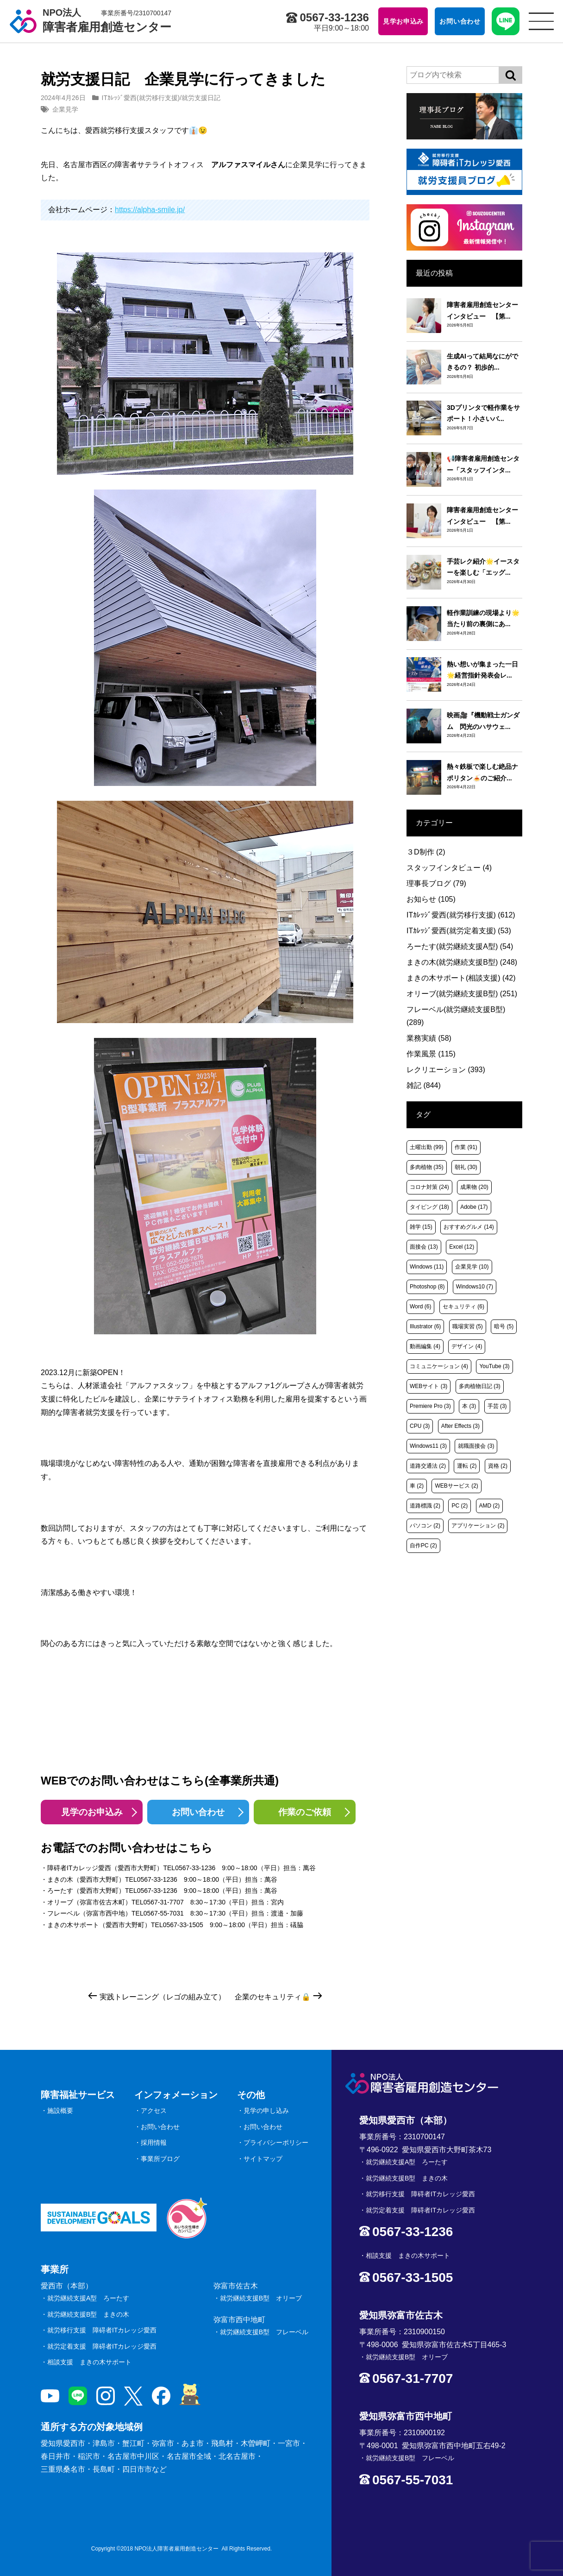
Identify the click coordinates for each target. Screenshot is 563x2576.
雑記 (424, 1085)
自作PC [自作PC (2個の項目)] (423, 1545)
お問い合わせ (198, 1812)
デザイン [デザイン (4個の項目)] (466, 1346)
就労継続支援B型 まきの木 (88, 2314)
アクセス (154, 2110)
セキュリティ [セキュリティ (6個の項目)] (463, 1306)
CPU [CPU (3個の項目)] (420, 1426)
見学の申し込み (266, 2110)
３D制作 (426, 852)
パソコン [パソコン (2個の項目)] (425, 1525)
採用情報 (154, 2142)
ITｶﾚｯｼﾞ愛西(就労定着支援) (459, 931)
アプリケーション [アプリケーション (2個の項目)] (477, 1525)
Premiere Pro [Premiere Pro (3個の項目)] (430, 1406)
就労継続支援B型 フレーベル (264, 2332)
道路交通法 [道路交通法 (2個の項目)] (428, 1466)
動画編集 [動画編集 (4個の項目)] (425, 1346)
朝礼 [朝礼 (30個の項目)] (466, 1167)
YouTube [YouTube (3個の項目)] (494, 1366)
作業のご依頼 (304, 1812)
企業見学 (65, 109)
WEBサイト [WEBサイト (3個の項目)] (428, 1386)
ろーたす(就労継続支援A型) (460, 946)
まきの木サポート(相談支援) (461, 978)
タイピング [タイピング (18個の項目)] (429, 1207)
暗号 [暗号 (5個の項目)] (503, 1326)
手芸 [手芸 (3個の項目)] (497, 1406)
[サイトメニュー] (541, 21)
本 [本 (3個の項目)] (469, 1406)
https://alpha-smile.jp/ (150, 210)
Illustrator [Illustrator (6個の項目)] (425, 1326)
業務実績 (429, 1038)
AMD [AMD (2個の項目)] (489, 1505)
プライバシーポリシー (276, 2142)
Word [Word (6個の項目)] (420, 1306)
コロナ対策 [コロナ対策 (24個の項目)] (429, 1187)
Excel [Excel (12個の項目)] (461, 1247)
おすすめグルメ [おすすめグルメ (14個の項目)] (469, 1227)
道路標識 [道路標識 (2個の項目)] (425, 1505)
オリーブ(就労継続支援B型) (462, 994)
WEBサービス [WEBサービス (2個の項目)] (456, 1486)
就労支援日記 (200, 97)
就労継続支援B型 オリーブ (261, 2298)
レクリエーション (446, 1070)
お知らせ (431, 899)
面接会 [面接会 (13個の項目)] (424, 1247)
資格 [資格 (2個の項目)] (497, 1466)
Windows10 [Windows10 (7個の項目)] (474, 1286)
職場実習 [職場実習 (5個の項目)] (467, 1326)
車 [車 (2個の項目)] (417, 1486)
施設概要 (60, 2110)
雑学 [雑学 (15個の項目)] (421, 1227)
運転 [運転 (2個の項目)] (466, 1466)
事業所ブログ (160, 2158)
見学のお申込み (92, 1812)
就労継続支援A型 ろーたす (88, 2298)
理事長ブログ (436, 883)
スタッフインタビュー (449, 868)
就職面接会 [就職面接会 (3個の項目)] (476, 1446)
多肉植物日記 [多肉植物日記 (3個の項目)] (479, 1386)
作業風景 (431, 1054)
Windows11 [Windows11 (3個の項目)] (428, 1446)
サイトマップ (263, 2158)
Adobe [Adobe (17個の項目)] (474, 1207)
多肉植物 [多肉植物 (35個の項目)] (427, 1167)
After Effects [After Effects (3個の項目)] (460, 1426)
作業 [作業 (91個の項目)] (466, 1147)
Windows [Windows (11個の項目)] (427, 1266)
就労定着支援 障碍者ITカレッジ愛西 (101, 2346)
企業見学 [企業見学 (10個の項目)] (472, 1266)
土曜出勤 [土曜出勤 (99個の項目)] (427, 1147)
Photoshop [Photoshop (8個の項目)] (427, 1286)
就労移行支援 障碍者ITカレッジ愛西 (101, 2330)
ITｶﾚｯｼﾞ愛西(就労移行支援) (141, 97)
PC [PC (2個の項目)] (459, 1505)
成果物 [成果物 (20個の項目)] (474, 1187)
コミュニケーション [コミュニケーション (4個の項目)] (439, 1366)
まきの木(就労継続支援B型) (462, 962)
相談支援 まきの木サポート (89, 2362)
